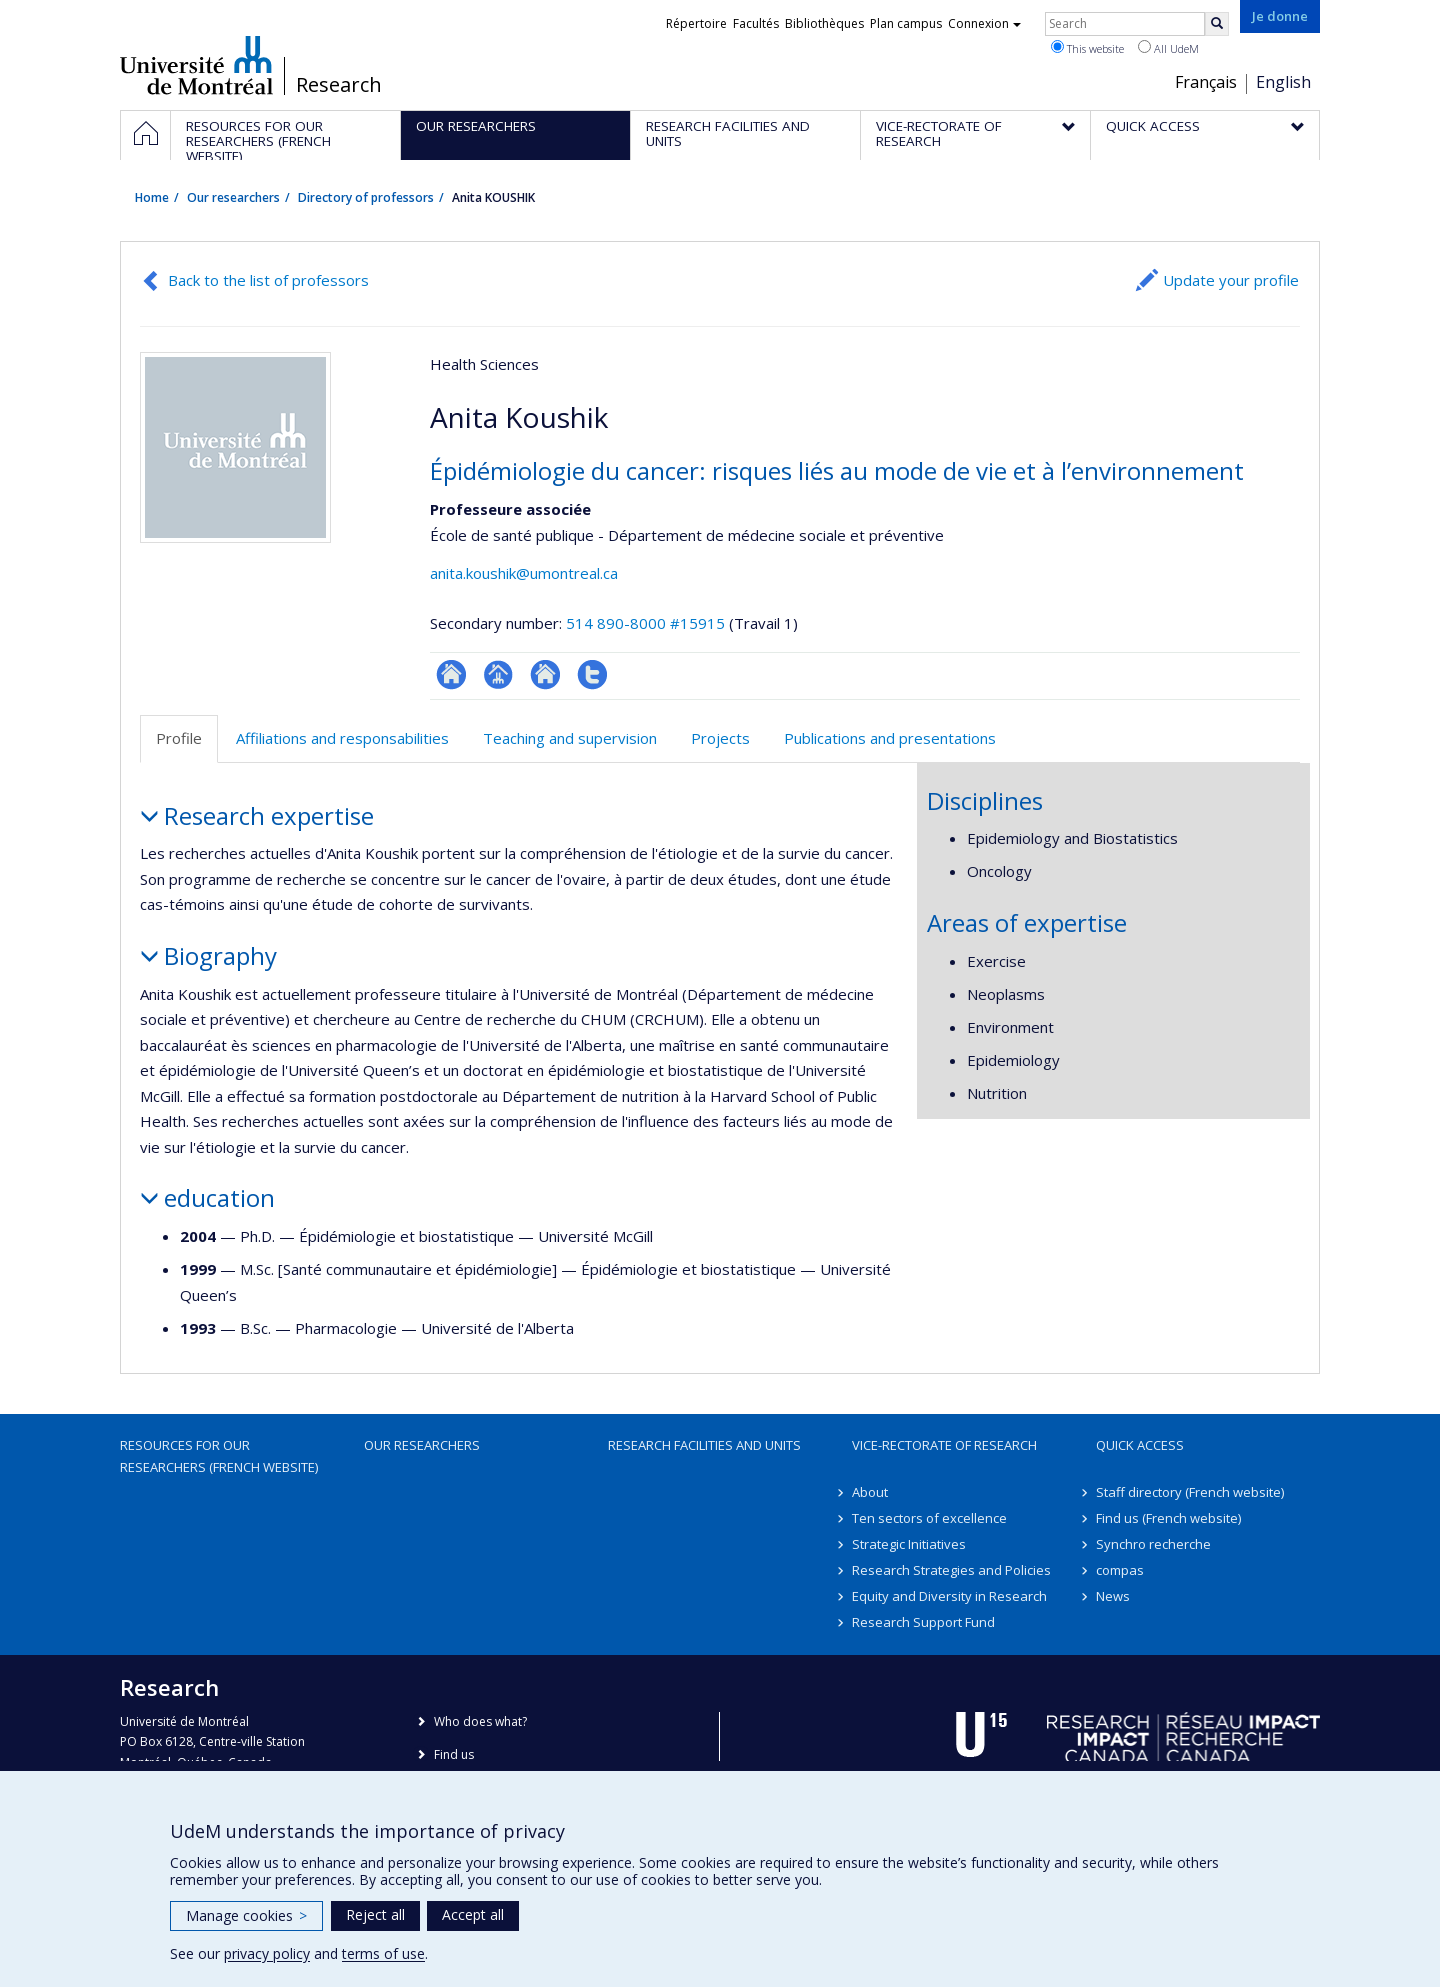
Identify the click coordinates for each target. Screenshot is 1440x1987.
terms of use (383, 1953)
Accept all (473, 1914)
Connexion (984, 23)
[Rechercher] (1217, 24)
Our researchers (233, 197)
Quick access (1140, 1445)
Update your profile (1231, 280)
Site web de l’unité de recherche (545, 674)
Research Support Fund (923, 1622)
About (870, 1492)
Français (1206, 82)
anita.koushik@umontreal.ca (524, 573)
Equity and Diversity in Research (949, 1596)
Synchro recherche (1153, 1544)
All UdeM (1168, 48)
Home (152, 197)
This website (1087, 48)
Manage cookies (246, 1915)
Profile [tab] (179, 738)
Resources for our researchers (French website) (219, 1456)
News (1113, 1596)
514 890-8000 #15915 (645, 623)
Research (339, 85)
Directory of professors (366, 197)
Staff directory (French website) (1190, 1492)
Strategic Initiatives (909, 1544)
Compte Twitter (592, 674)
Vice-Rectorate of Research (944, 1445)
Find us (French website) (1168, 1518)
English (1283, 82)
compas (1120, 1570)
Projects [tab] (720, 738)
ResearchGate (451, 674)
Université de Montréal (196, 65)
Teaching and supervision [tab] (570, 738)
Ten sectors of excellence (929, 1518)
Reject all (375, 1914)
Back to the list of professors (268, 280)
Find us (454, 1754)
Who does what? (480, 1721)
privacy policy (267, 1953)
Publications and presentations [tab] (890, 738)
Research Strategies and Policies (951, 1570)
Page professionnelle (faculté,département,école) (498, 674)
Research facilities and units (704, 1445)
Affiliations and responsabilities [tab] (342, 738)
